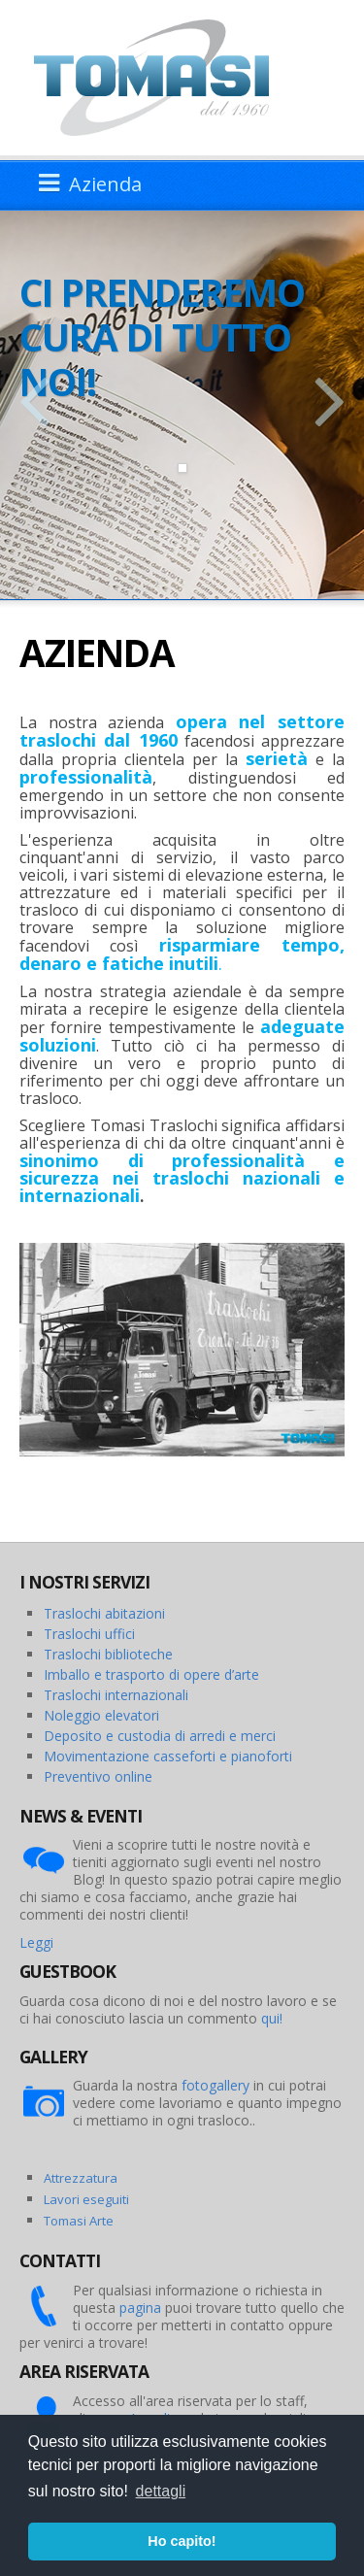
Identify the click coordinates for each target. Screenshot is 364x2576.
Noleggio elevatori (101, 1715)
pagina (140, 2307)
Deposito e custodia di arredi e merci (160, 1735)
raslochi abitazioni (108, 1613)
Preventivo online (98, 1776)
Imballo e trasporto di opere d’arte (151, 1674)
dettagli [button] (161, 2491)
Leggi (36, 1942)
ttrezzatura (84, 2178)
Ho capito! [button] (181, 2541)
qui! (271, 2018)
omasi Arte (82, 2220)
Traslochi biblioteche (108, 1654)
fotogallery (215, 2085)
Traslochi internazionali (116, 1695)
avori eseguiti (89, 2199)
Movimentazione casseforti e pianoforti (168, 1756)
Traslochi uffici (89, 1633)
